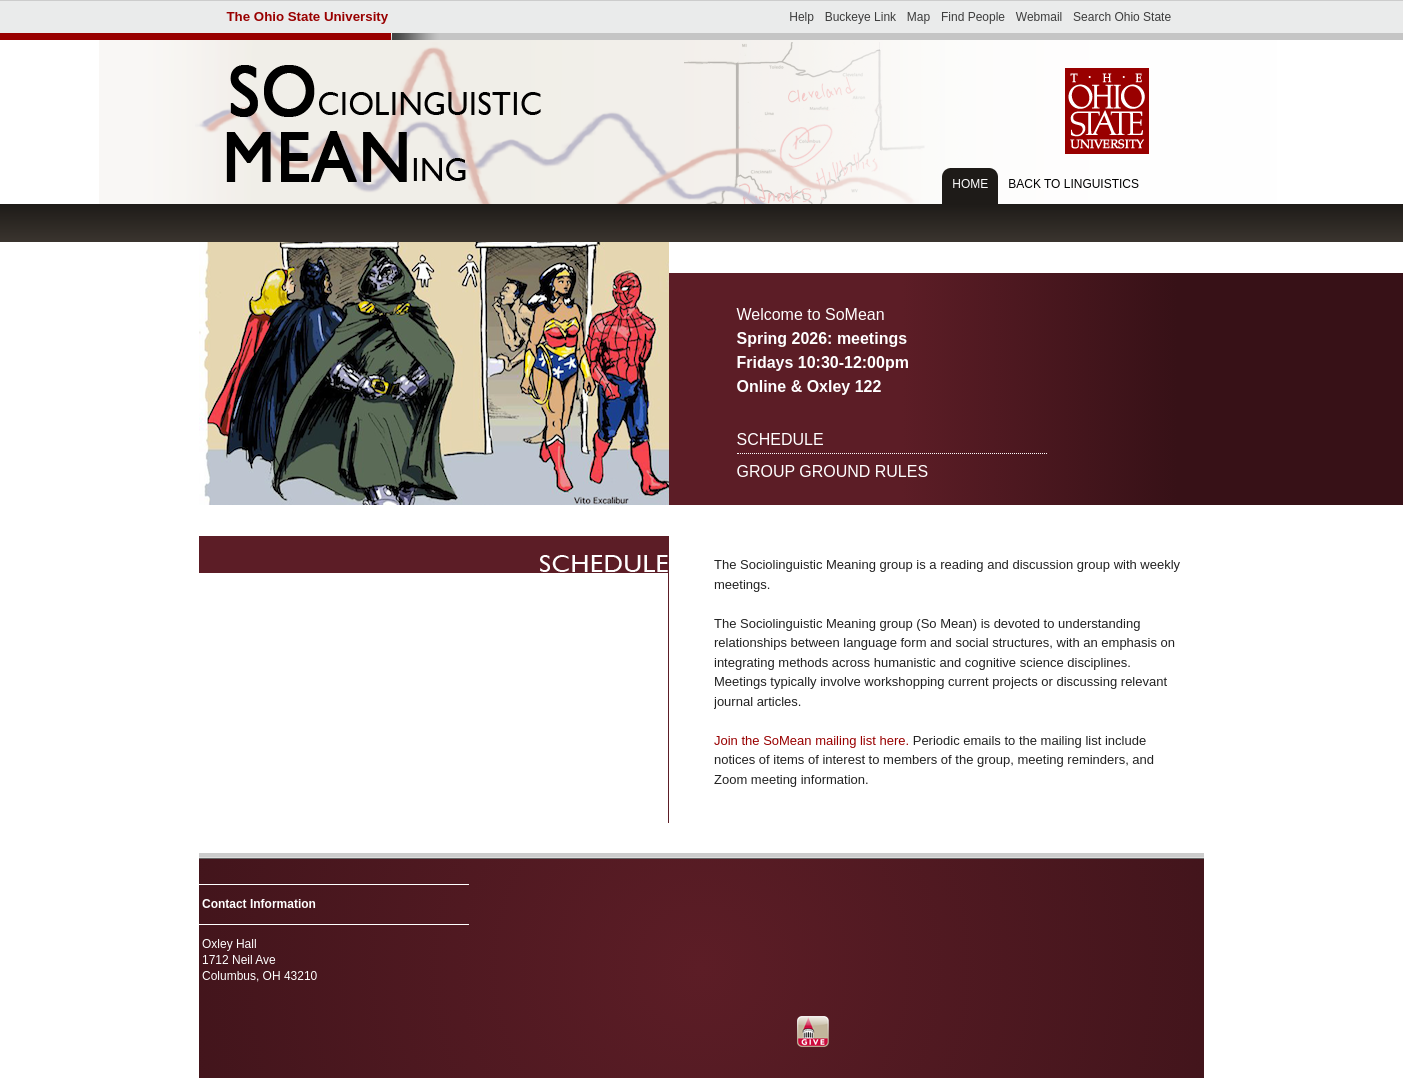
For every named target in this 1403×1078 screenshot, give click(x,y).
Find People (973, 17)
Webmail (1039, 17)
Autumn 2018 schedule (434, 554)
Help (801, 17)
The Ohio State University (308, 16)
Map (918, 17)
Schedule (780, 439)
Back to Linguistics (1073, 184)
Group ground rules (833, 471)
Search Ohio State (1122, 17)
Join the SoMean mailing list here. (811, 740)
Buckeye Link (860, 17)
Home (970, 184)
